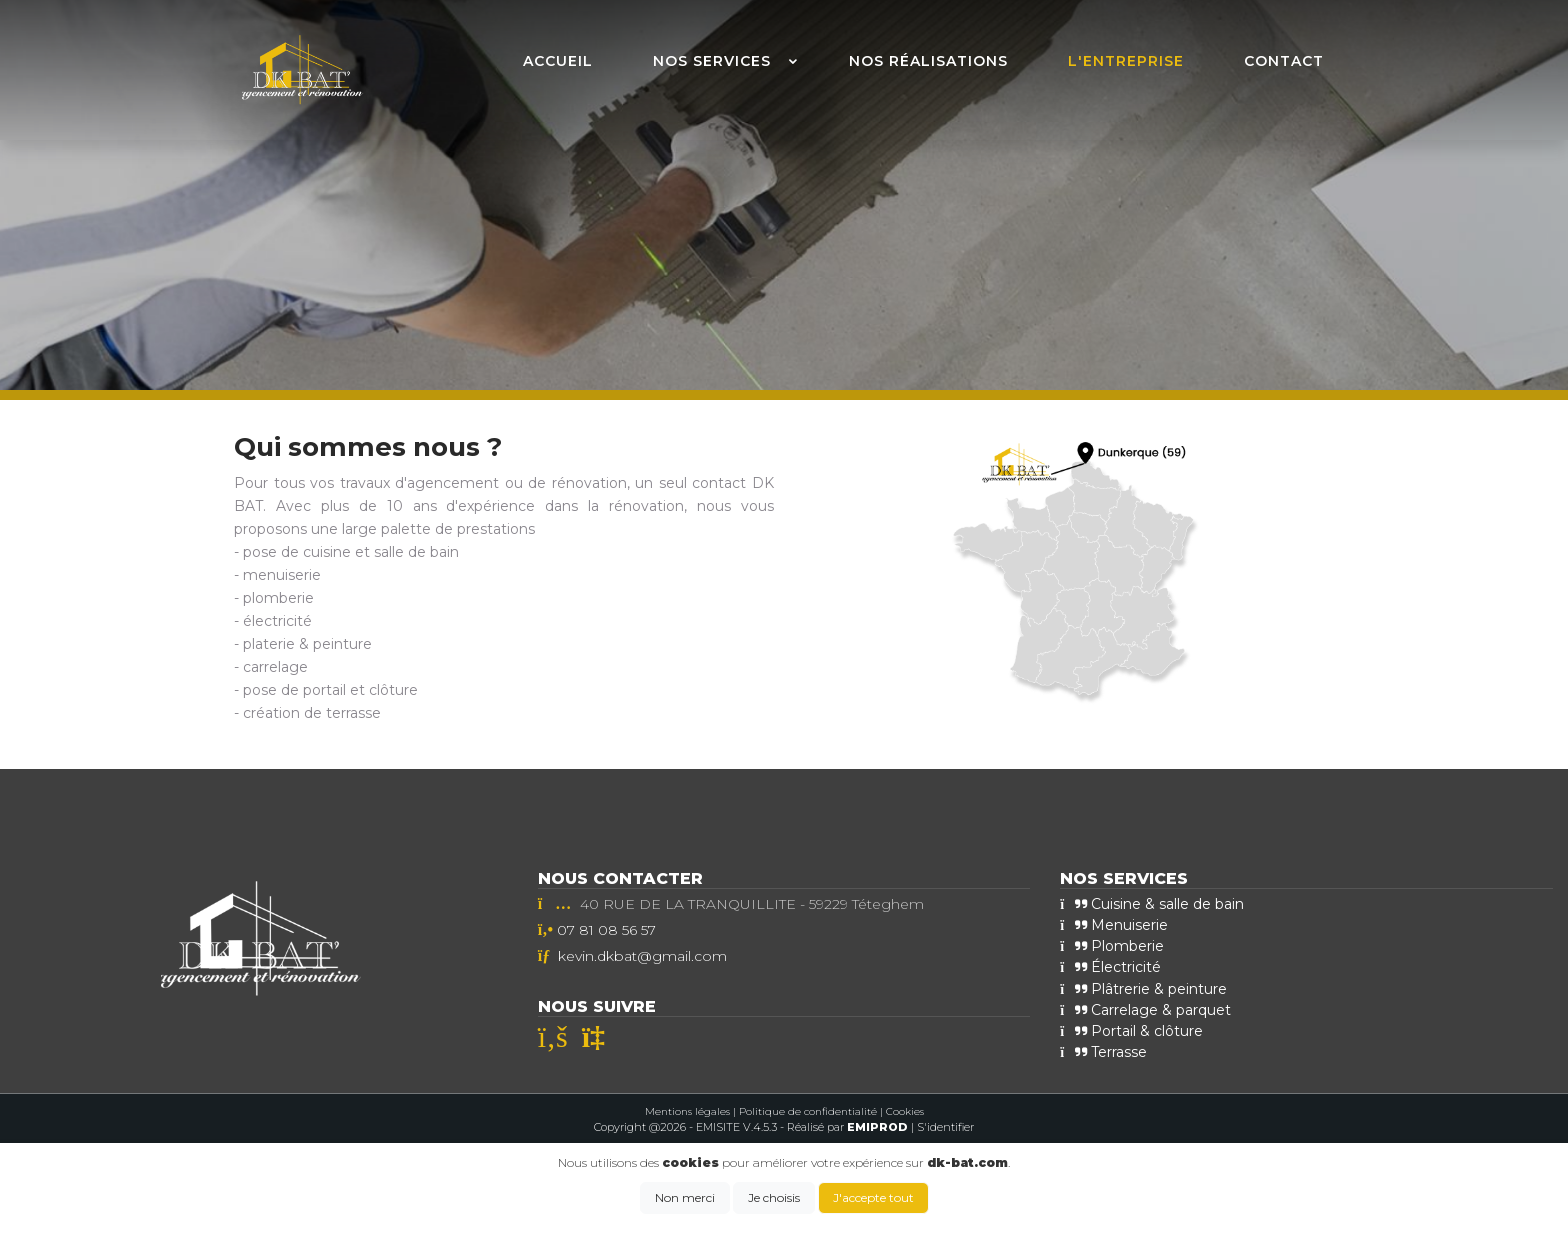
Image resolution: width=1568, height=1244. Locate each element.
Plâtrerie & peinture (1143, 988)
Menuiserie (1114, 925)
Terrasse (1103, 1051)
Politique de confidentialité (808, 1110)
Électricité (1110, 967)
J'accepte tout (873, 1197)
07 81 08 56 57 (606, 930)
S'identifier (945, 1127)
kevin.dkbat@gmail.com (642, 956)
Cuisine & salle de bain (1152, 904)
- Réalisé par (845, 1127)
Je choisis (774, 1197)
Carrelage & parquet (1145, 1009)
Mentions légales (687, 1110)
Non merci (685, 1197)
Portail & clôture (1131, 1030)
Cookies (905, 1110)
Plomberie (1112, 946)
